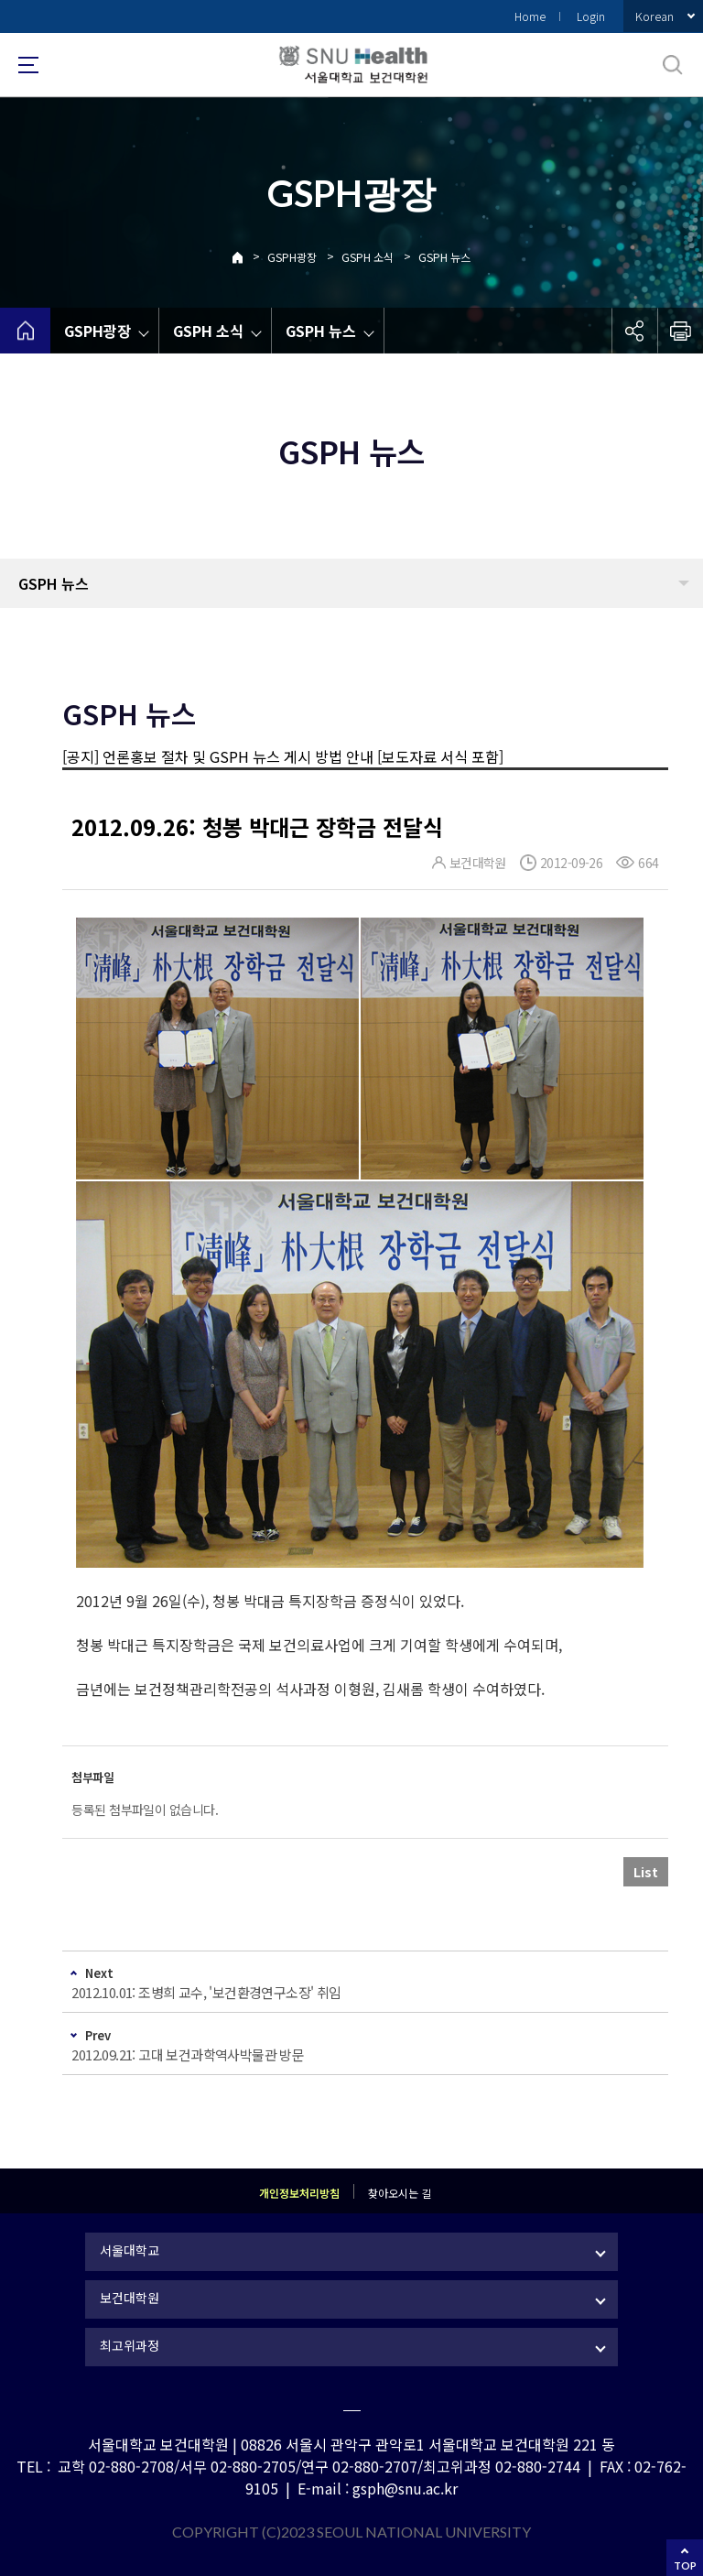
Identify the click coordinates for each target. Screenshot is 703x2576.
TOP (685, 2565)
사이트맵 (28, 65)
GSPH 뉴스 (444, 257)
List (645, 1872)
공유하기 (634, 330)
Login (591, 16)
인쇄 (680, 330)
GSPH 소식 (367, 257)
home (25, 330)
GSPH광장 (292, 257)
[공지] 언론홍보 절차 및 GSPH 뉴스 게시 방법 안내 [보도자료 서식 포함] (282, 756)
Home (530, 16)
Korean (654, 16)
